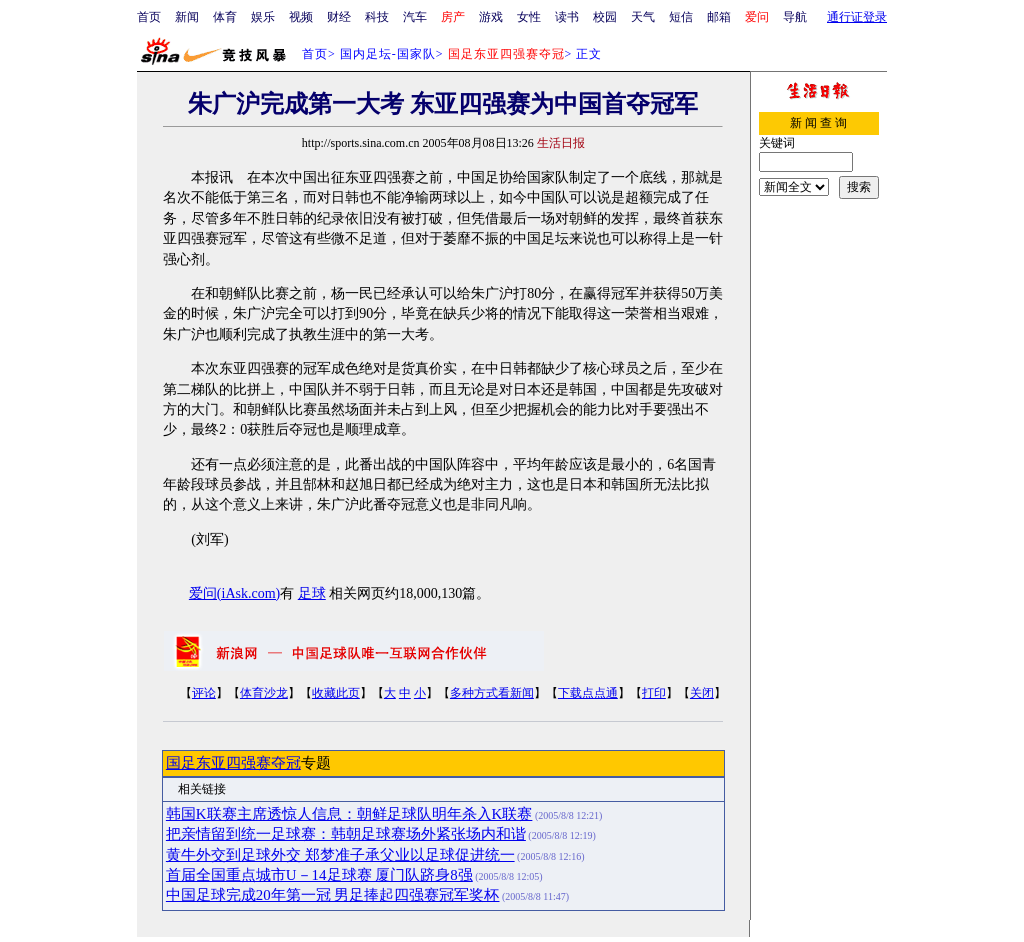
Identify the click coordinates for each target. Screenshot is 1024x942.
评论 (204, 693)
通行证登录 (857, 17)
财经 (339, 17)
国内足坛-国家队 (388, 54)
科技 (377, 17)
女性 (529, 17)
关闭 (702, 693)
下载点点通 (588, 693)
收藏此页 (336, 693)
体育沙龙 (264, 693)
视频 (301, 17)
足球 (312, 593)
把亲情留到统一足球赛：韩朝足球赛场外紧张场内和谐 (346, 834)
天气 (643, 17)
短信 (681, 17)
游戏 (491, 17)
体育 (225, 17)
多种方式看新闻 (492, 693)
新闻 (187, 17)
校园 (605, 17)
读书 (567, 17)
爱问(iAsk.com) (234, 593)
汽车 (415, 17)
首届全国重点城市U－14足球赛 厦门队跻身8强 (319, 875)
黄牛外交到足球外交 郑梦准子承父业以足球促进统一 (340, 855)
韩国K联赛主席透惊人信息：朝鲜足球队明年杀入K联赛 (349, 814)
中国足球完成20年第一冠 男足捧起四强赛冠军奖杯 (333, 895)
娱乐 (263, 17)
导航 (795, 17)
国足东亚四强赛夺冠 (233, 763)
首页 (149, 17)
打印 (654, 693)
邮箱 (719, 17)
